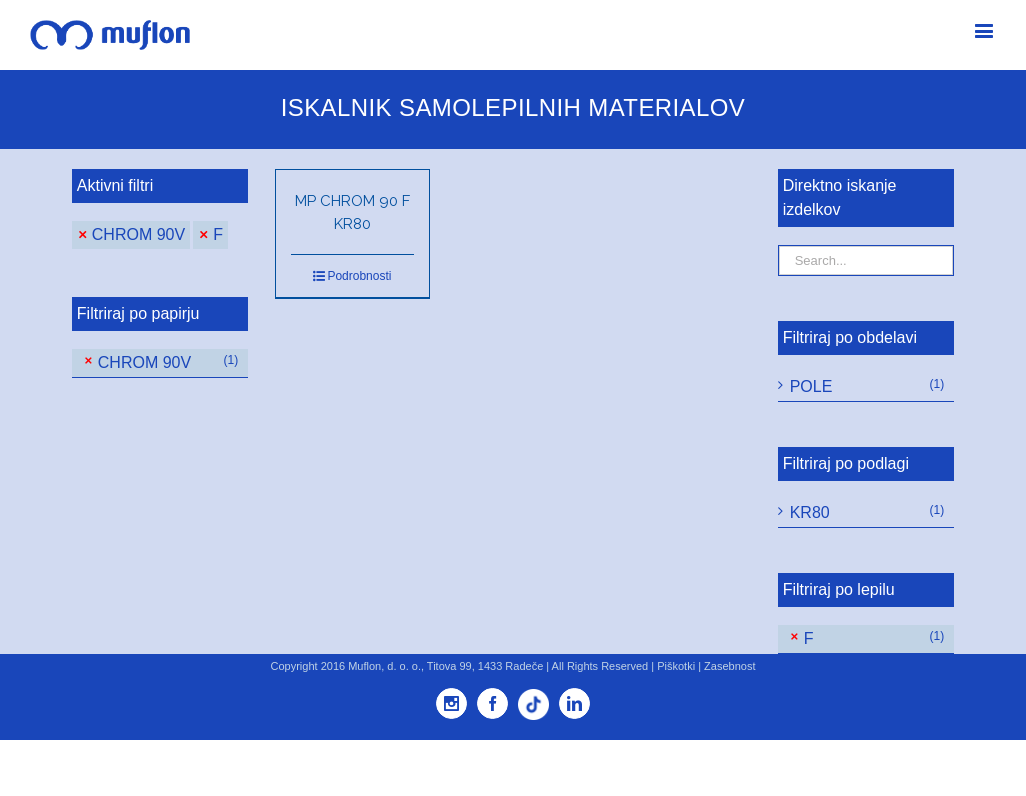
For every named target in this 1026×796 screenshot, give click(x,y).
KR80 (810, 512)
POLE (811, 386)
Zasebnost (729, 666)
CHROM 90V (138, 234)
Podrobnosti (359, 276)
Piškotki (676, 666)
